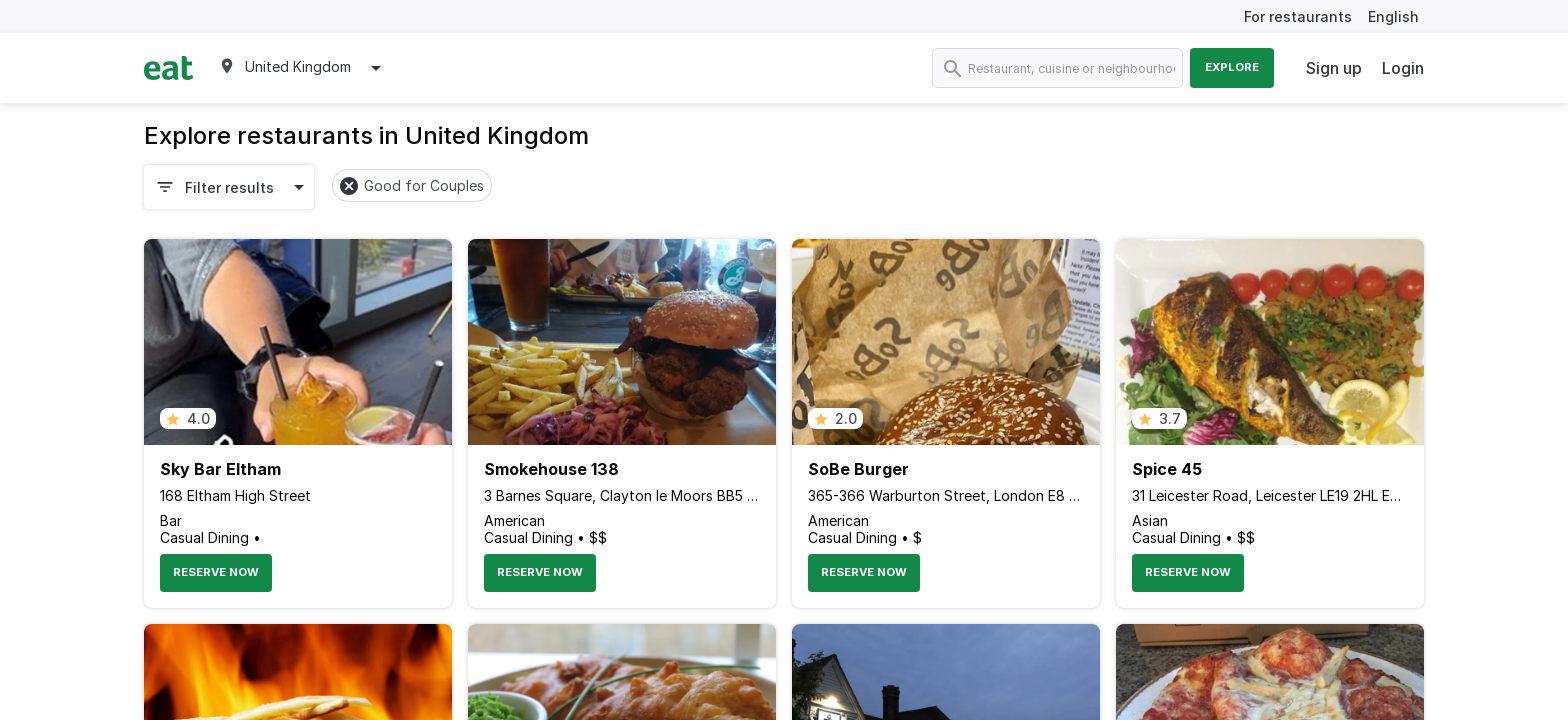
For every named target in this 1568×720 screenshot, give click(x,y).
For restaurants (1298, 16)
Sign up (1334, 68)
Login (1403, 68)
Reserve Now (216, 572)
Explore (1232, 67)
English (1393, 16)
